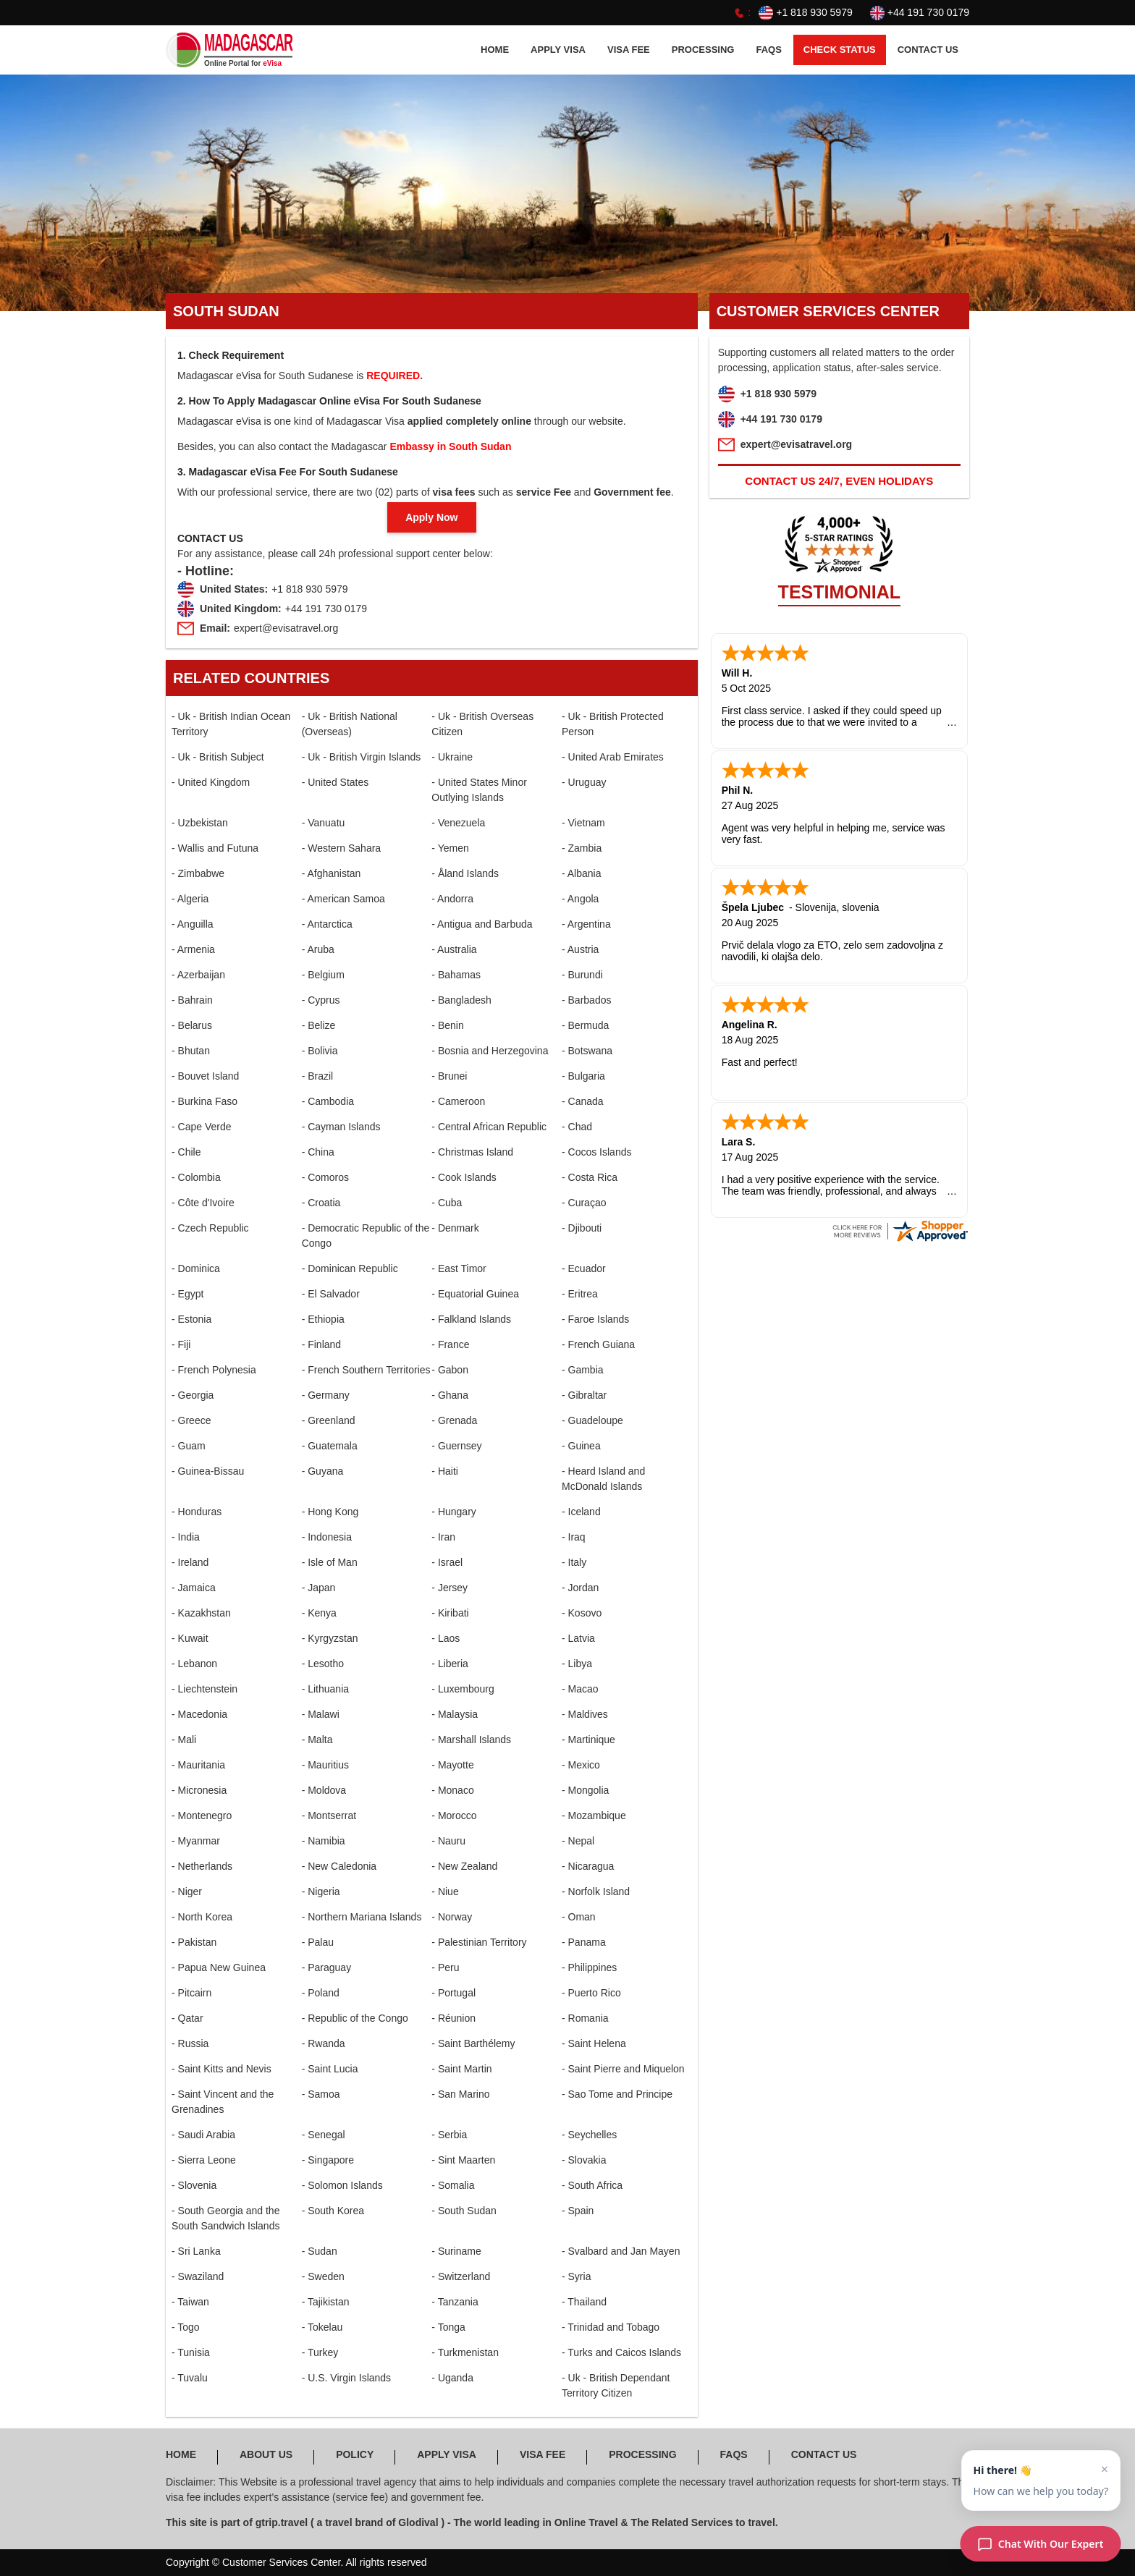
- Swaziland (198, 2276)
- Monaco (452, 1790)
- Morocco (453, 1815)
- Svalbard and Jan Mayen (621, 2251)
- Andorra (452, 898)
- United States (335, 782)
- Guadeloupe (592, 1420)
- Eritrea (580, 1294)
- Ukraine (452, 757)
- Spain (578, 2210)
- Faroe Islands (595, 1319)
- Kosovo (582, 1613)
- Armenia (193, 949)
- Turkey (320, 2352)
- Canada (583, 1101)
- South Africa (592, 2185)
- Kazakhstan (201, 1613)
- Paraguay (326, 1967)
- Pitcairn (191, 1993)
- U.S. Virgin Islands (346, 2378)
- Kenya (319, 1613)
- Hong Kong (330, 1511)
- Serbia (449, 2134)
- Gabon (449, 1370)
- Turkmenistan (465, 2352)
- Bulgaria (583, 1076)
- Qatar (187, 2018)
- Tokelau (322, 2327)
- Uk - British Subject (218, 757)
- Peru (445, 1967)
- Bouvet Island (205, 1076)
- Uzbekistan (200, 823)
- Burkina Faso (204, 1101)
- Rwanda (323, 2043)
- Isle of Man (330, 1562)
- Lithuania (325, 1689)
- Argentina (586, 924)
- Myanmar (196, 1841)
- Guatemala (330, 1446)
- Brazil (318, 1076)
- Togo (186, 2327)
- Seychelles (589, 2134)
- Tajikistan (326, 2302)
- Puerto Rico (591, 1993)
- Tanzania (454, 2302)
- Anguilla (193, 924)
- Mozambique (594, 1815)
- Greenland (328, 1420)
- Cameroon (458, 1101)
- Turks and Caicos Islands (621, 2352)
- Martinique (588, 1739)
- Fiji (181, 1344)
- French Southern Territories (366, 1370)
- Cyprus (321, 1000)
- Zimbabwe (198, 873)
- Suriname (456, 2251)
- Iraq (574, 1537)
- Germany (326, 1395)
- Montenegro (202, 1815)
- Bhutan (191, 1050)
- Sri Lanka (196, 2251)
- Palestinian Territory (478, 1942)
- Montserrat (329, 1815)
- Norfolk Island (596, 1891)
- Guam (189, 1446)
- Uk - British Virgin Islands (361, 757)
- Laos (445, 1638)
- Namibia (323, 1841)
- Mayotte (452, 1765)
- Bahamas (456, 974)
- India (186, 1537)
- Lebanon (194, 1663)
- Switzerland (460, 2276)
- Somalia (452, 2185)
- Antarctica (327, 924)
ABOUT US (266, 2454)
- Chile (186, 1152)
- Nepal (578, 1841)
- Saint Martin (461, 2069)
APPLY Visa (558, 49)
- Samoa (321, 2094)
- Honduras (196, 1511)
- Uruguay (584, 782)
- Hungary (453, 1511)
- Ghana (449, 1395)
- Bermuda (585, 1025)
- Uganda (452, 2378)
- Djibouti (582, 1228)
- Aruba (318, 949)
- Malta (317, 1739)
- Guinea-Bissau (208, 1471)
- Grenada (454, 1420)
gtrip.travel (282, 2522)
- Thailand (584, 2302)
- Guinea (581, 1446)
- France (450, 1344)
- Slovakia (584, 2160)
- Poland (320, 1993)
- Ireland (190, 1562)
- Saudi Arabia (203, 2134)
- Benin (447, 1025)
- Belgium (323, 974)
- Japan (319, 1587)
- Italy (574, 1562)
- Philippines (589, 1967)
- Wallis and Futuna (215, 848)
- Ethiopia (323, 1319)
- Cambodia (328, 1101)
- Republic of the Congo (355, 2018)
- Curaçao (584, 1202)
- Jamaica (194, 1587)
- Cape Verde (202, 1126)
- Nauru (448, 1841)
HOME (495, 49)
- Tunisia (191, 2352)
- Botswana (587, 1050)
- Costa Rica (589, 1177)
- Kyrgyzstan (330, 1638)
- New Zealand (464, 1866)
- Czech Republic (210, 1228)
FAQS (768, 49)
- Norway (451, 1917)
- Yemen (449, 848)
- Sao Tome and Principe (617, 2094)
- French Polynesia (214, 1370)
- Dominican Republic (350, 1268)
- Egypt (187, 1294)
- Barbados (586, 1000)
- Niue (444, 1891)
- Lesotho (323, 1663)
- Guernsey (456, 1446)
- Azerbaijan (198, 974)
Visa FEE (628, 49)
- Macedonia (199, 1714)
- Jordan (580, 1587)
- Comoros (325, 1177)
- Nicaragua (588, 1866)
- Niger (187, 1891)
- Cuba (446, 1202)
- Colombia (196, 1177)
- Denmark (454, 1228)
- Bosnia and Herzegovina (489, 1050)
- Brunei (449, 1076)
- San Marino (460, 2094)
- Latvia (578, 1638)
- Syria (576, 2276)
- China (318, 1152)
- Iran (443, 1537)
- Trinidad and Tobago (610, 2327)
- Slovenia (194, 2185)
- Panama (584, 1942)
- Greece (191, 1420)
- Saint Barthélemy (473, 2043)
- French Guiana (598, 1344)
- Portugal (453, 1993)
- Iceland (581, 1511)
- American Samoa (343, 898)
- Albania (581, 873)
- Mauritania (198, 1765)
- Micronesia (199, 1790)
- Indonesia (327, 1537)
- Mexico (581, 1765)
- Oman (579, 1917)
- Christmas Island (472, 1152)
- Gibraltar (584, 1395)
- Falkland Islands (471, 1319)
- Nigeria (321, 1891)
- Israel (447, 1562)
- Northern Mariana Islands (362, 1917)
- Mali (184, 1739)
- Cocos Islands (596, 1152)
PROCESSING (703, 49)
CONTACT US (928, 49)
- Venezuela (458, 823)
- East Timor (458, 1268)
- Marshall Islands (471, 1739)
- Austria (580, 949)
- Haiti (444, 1471)
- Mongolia (585, 1790)
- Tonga (448, 2327)
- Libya (577, 1663)
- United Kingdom (211, 782)
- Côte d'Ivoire (203, 1202)
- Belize (319, 1025)
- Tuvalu (190, 2378)
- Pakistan (194, 1942)
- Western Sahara (341, 848)
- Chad (577, 1126)
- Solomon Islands (342, 2185)
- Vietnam (583, 823)
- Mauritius (325, 1765)
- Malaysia (454, 1714)
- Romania (585, 2018)
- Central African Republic (489, 1126)
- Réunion (453, 2018)
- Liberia (449, 1663)
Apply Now (431, 517)
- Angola (580, 898)
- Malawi (320, 1714)
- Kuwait (190, 1638)
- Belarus (192, 1025)
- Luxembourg (462, 1689)
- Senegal (323, 2134)
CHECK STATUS (839, 49)
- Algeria (190, 898)
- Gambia (583, 1370)
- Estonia (191, 1319)
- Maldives (585, 1714)
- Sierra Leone (204, 2160)
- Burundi (582, 974)
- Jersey (449, 1587)
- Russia (190, 2043)
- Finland (321, 1344)
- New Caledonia (339, 1866)
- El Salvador (331, 1294)
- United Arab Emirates (613, 757)
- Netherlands (202, 1866)
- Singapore (328, 2160)
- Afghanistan (331, 873)
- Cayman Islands (341, 1126)
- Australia (453, 949)
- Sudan (319, 2251)
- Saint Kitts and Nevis (221, 2069)
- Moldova (324, 1790)
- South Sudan (464, 2210)
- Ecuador (584, 1268)
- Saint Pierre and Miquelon (623, 2069)
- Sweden (323, 2276)
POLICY (355, 2454)
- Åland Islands (465, 873)
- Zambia (582, 848)
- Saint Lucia (330, 2069)
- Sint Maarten (463, 2160)
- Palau (318, 1942)
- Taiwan (190, 2302)
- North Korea (202, 1917)
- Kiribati (449, 1613)
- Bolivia (320, 1050)
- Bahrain (192, 1000)
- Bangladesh (461, 1000)
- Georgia (193, 1395)
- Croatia (321, 1202)
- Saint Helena (594, 2043)
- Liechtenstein (204, 1689)
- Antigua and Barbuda (481, 924)
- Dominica (196, 1268)
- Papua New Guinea (219, 1967)
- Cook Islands (463, 1177)
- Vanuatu (323, 823)
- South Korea (333, 2210)
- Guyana (323, 1471)
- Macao (580, 1689)
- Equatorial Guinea (475, 1294)
